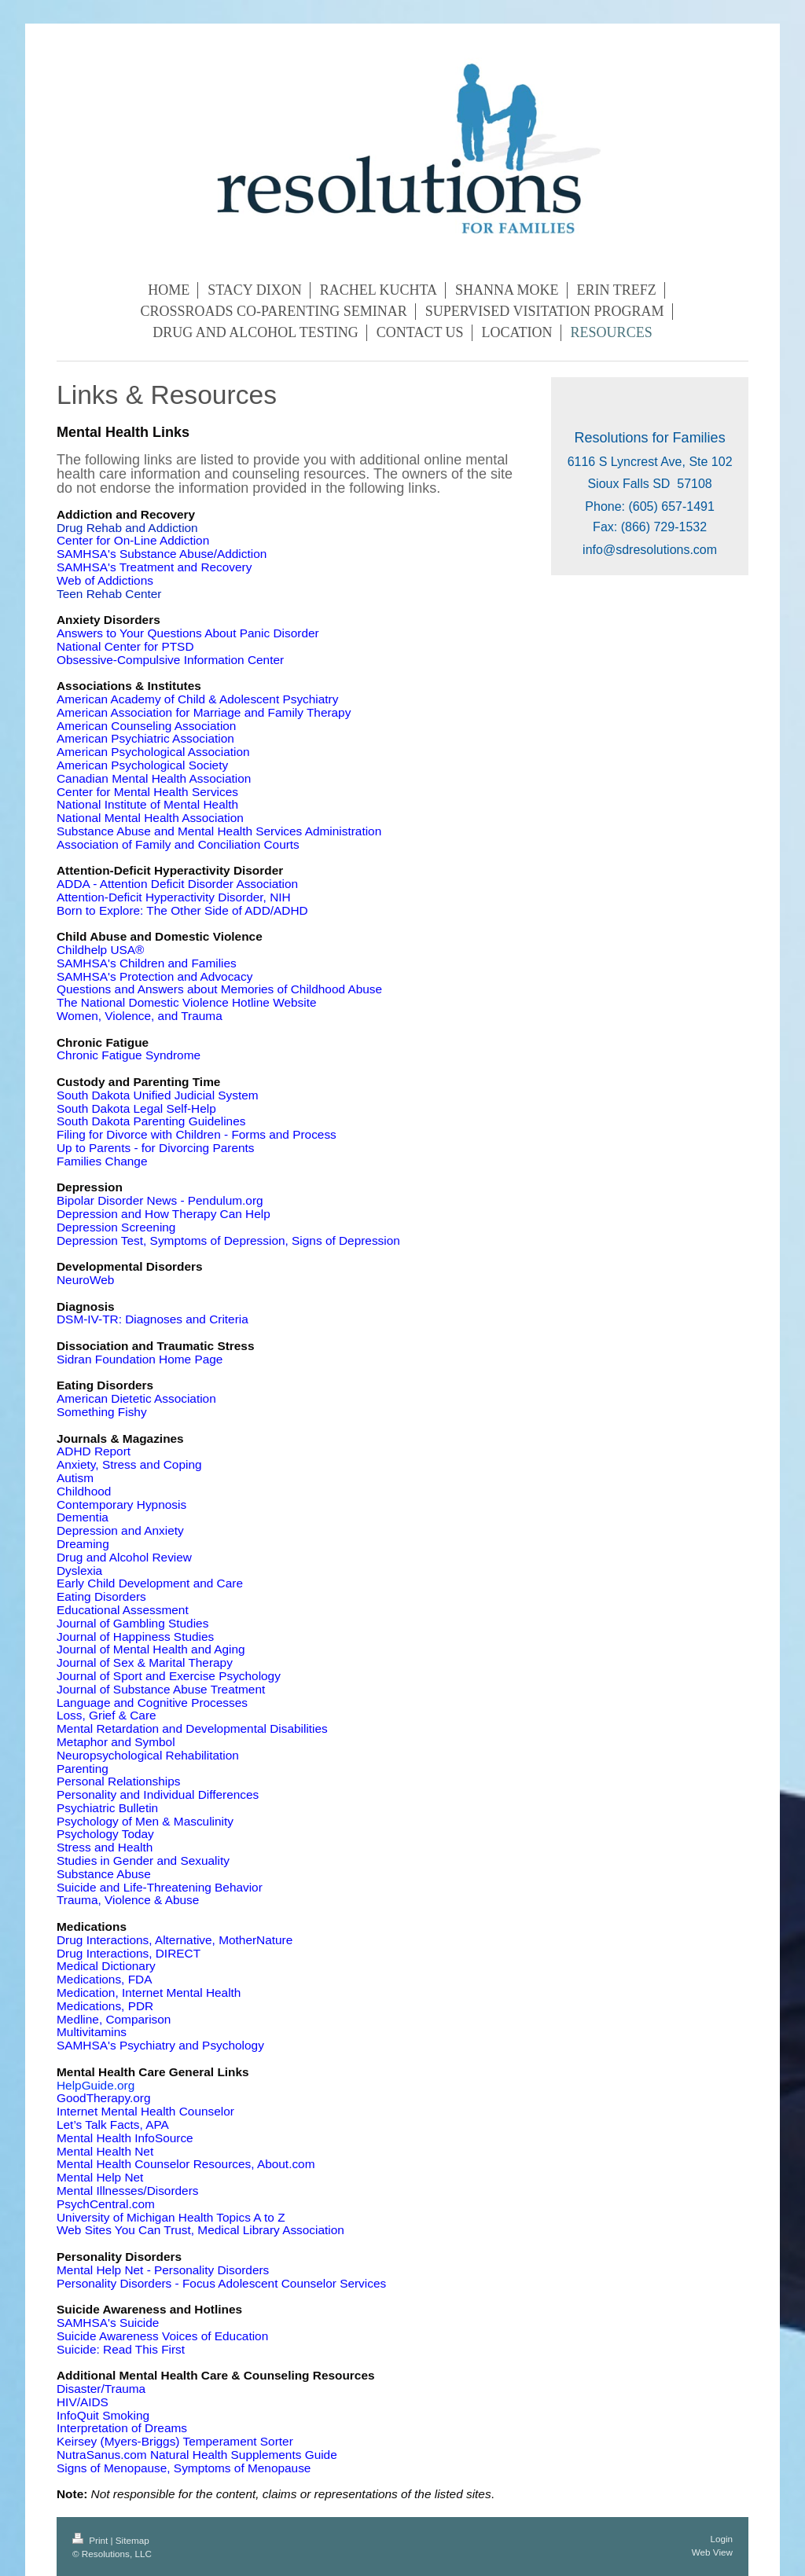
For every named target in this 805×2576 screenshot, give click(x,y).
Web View (712, 2552)
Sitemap (132, 2540)
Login (721, 2539)
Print (91, 2540)
